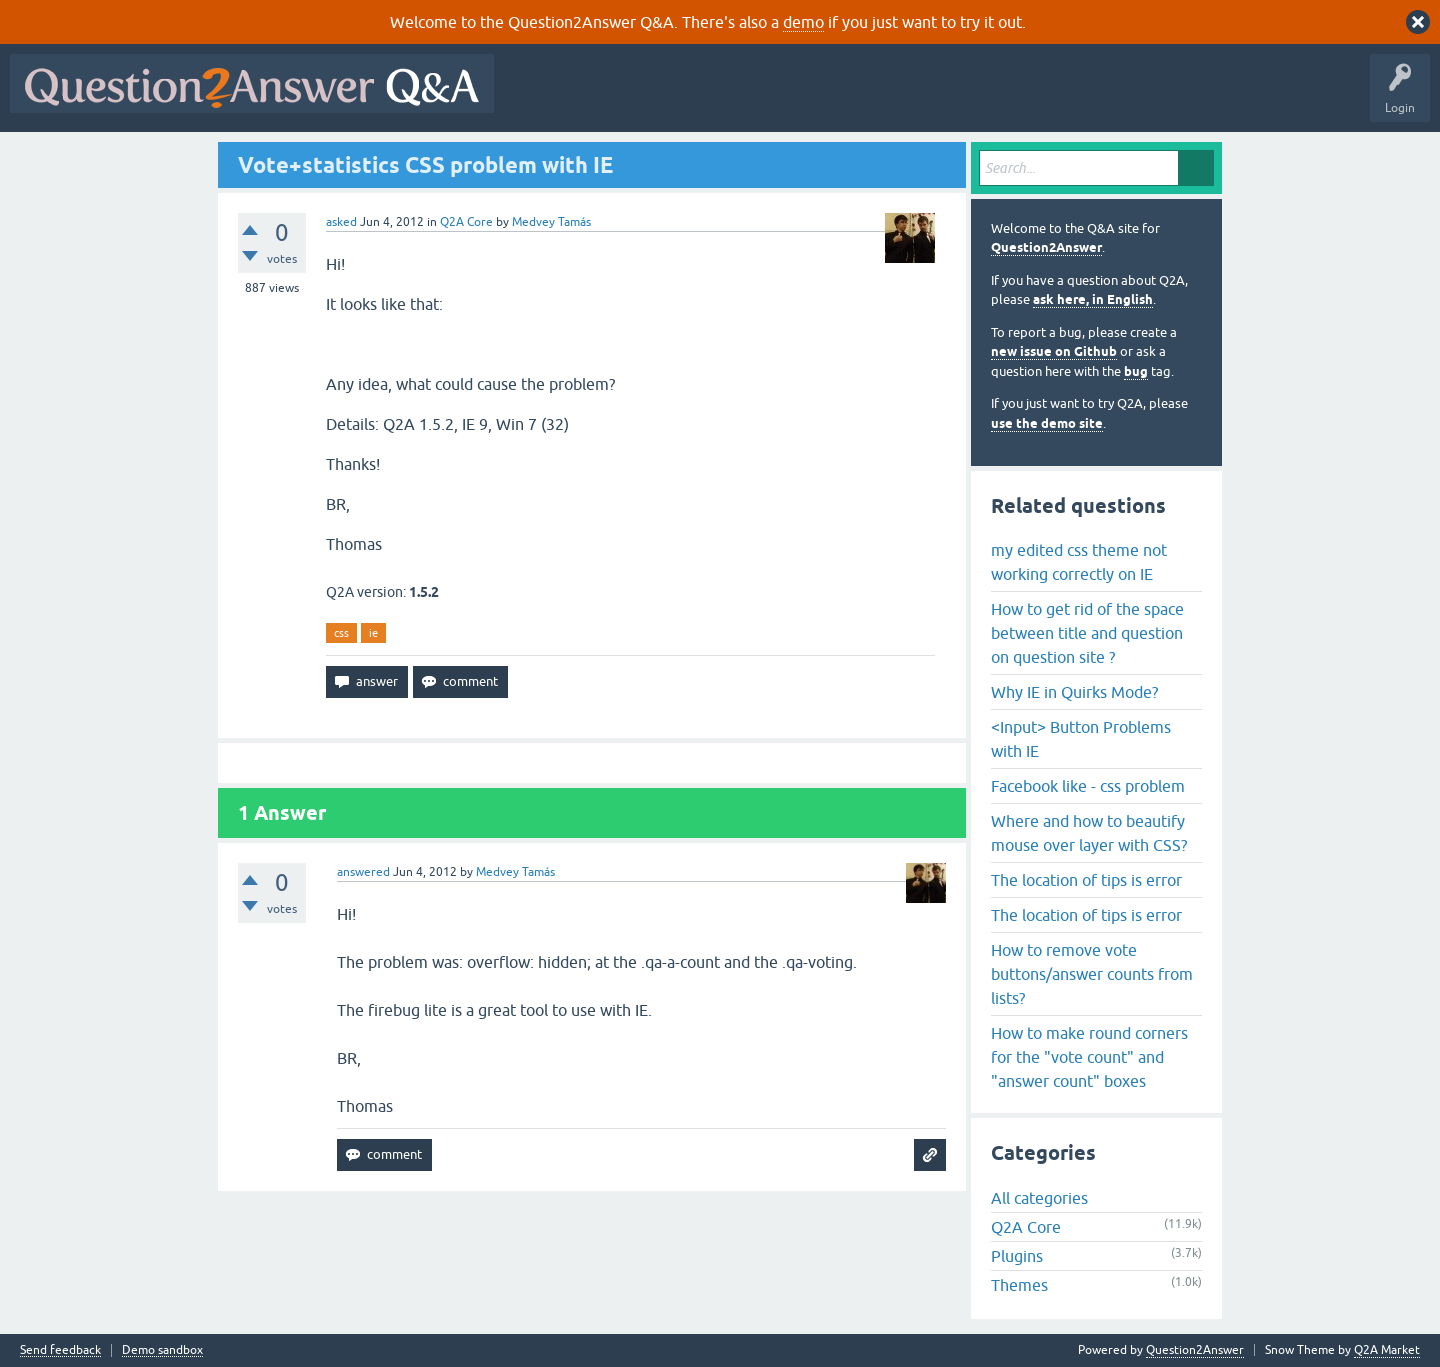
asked (341, 222)
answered (363, 872)
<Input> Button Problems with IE (1081, 739)
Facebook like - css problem (1088, 786)
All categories (1039, 1198)
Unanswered (764, 98)
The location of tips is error (1086, 880)
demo (803, 22)
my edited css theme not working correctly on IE (1079, 562)
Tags (841, 98)
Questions (618, 98)
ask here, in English (1093, 299)
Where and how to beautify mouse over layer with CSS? (1089, 833)
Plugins (1017, 1256)
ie (373, 633)
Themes (1019, 1285)
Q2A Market (1387, 1350)
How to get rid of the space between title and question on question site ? (1087, 633)
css (341, 633)
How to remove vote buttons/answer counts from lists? (1092, 974)
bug (1136, 371)
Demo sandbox (162, 1350)
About (1120, 98)
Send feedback (60, 1350)
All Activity (539, 98)
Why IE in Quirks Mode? (1074, 692)
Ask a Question (987, 98)
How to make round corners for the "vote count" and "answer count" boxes (1089, 1057)
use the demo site (1047, 423)
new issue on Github (1054, 351)
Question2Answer (1046, 247)
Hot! (688, 98)
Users (903, 98)
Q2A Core (466, 222)
